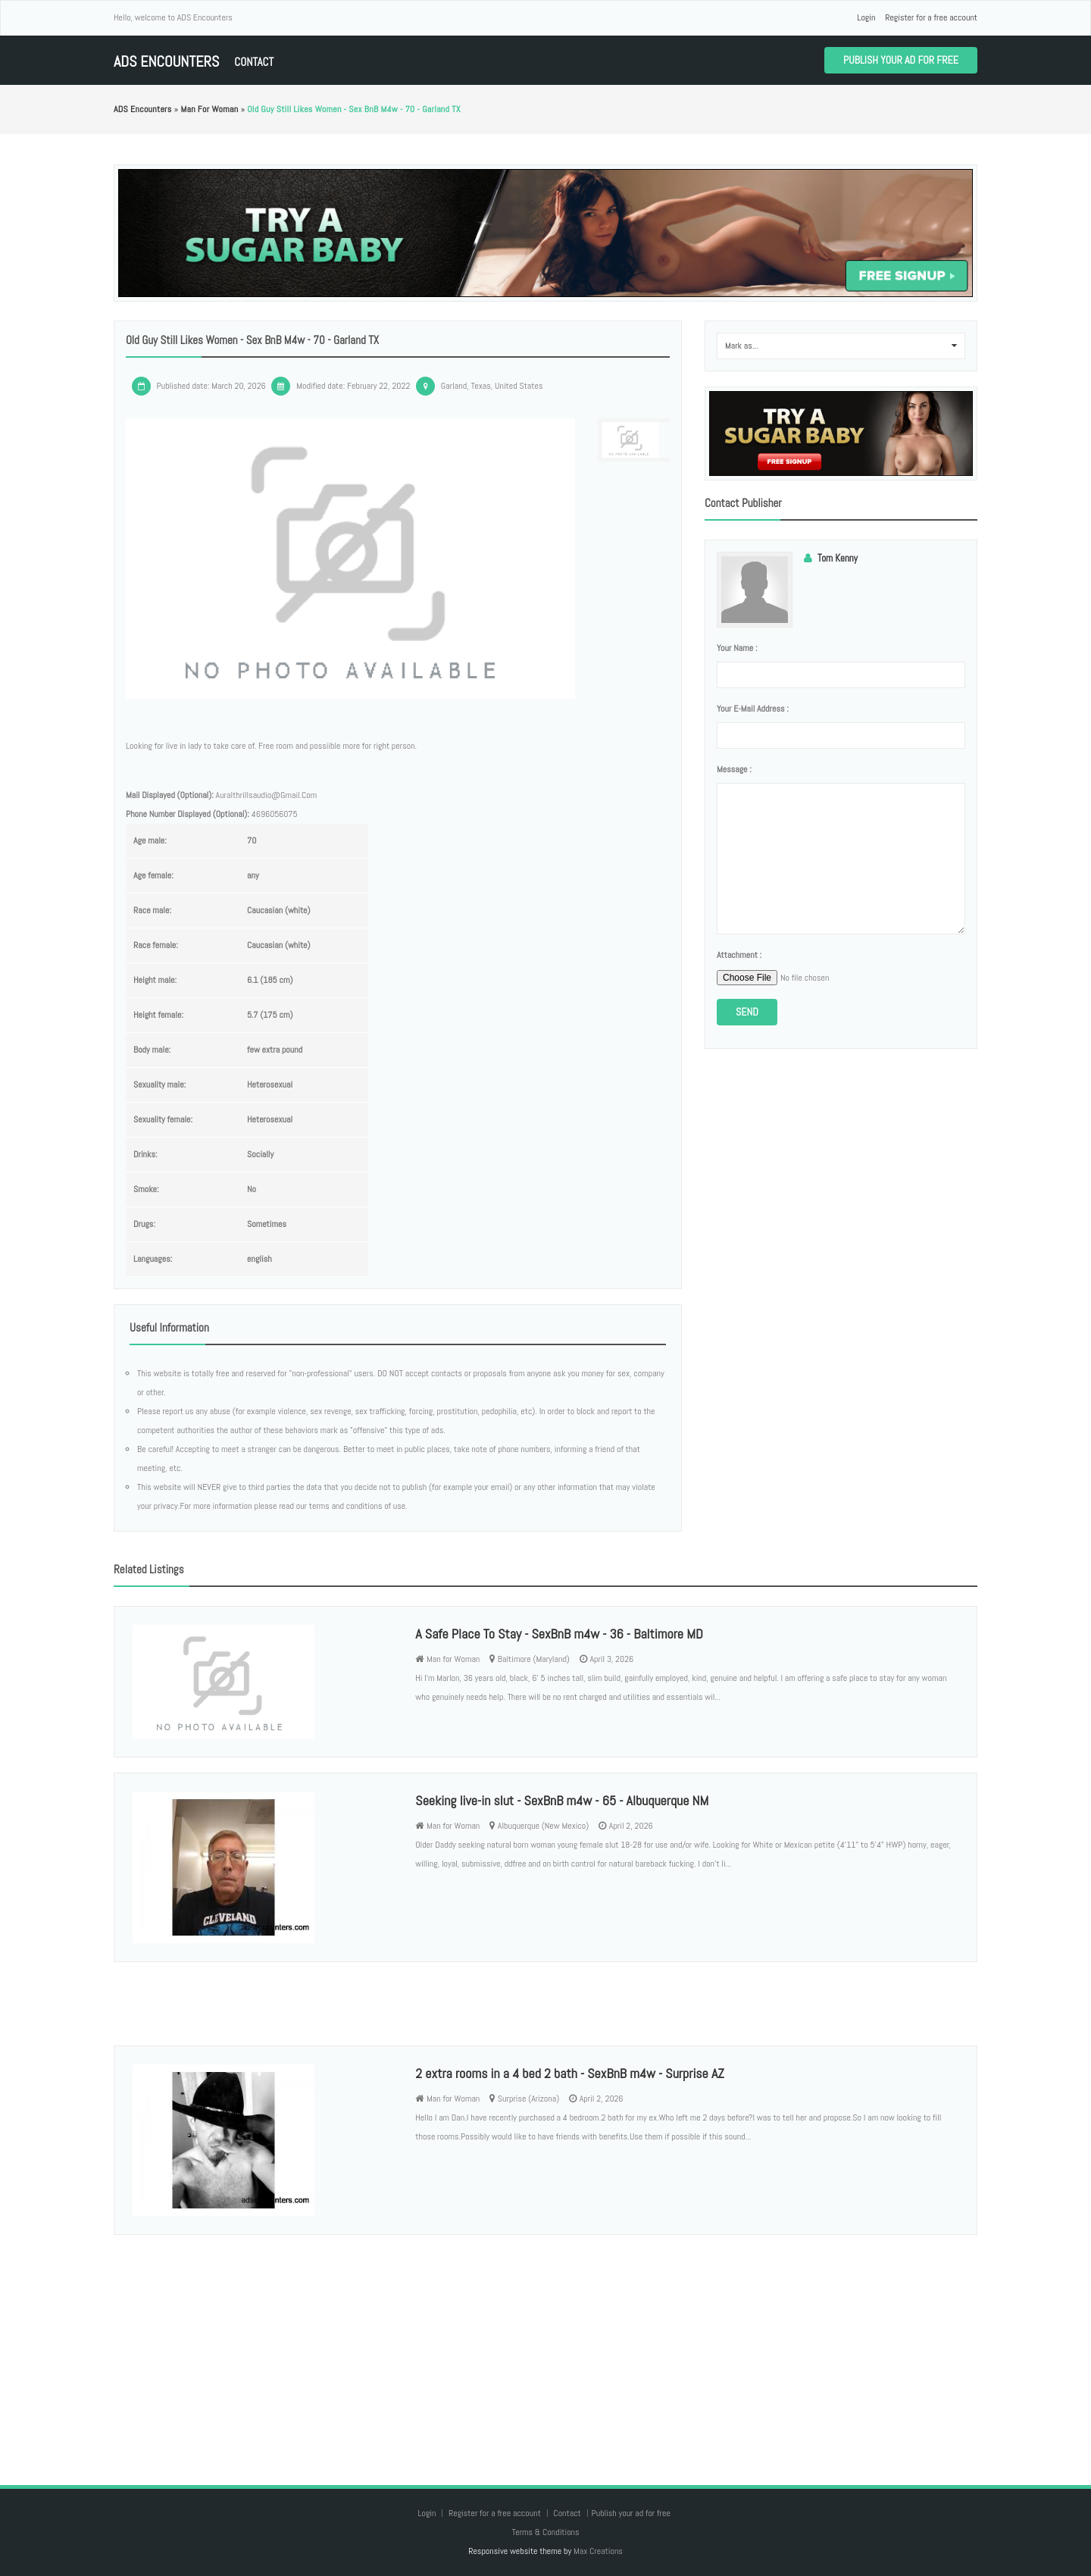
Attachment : (739, 955)
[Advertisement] (545, 2345)
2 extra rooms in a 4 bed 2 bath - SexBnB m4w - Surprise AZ (569, 2073)
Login (866, 17)
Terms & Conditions (545, 2532)
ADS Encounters (166, 61)
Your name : (737, 648)
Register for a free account (931, 17)
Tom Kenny (837, 558)
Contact (254, 62)
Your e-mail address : (753, 709)
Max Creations (598, 2551)
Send (747, 1012)
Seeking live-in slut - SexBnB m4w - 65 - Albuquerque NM (561, 1800)
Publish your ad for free (900, 60)
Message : (734, 769)
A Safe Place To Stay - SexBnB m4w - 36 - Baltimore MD (558, 1633)
